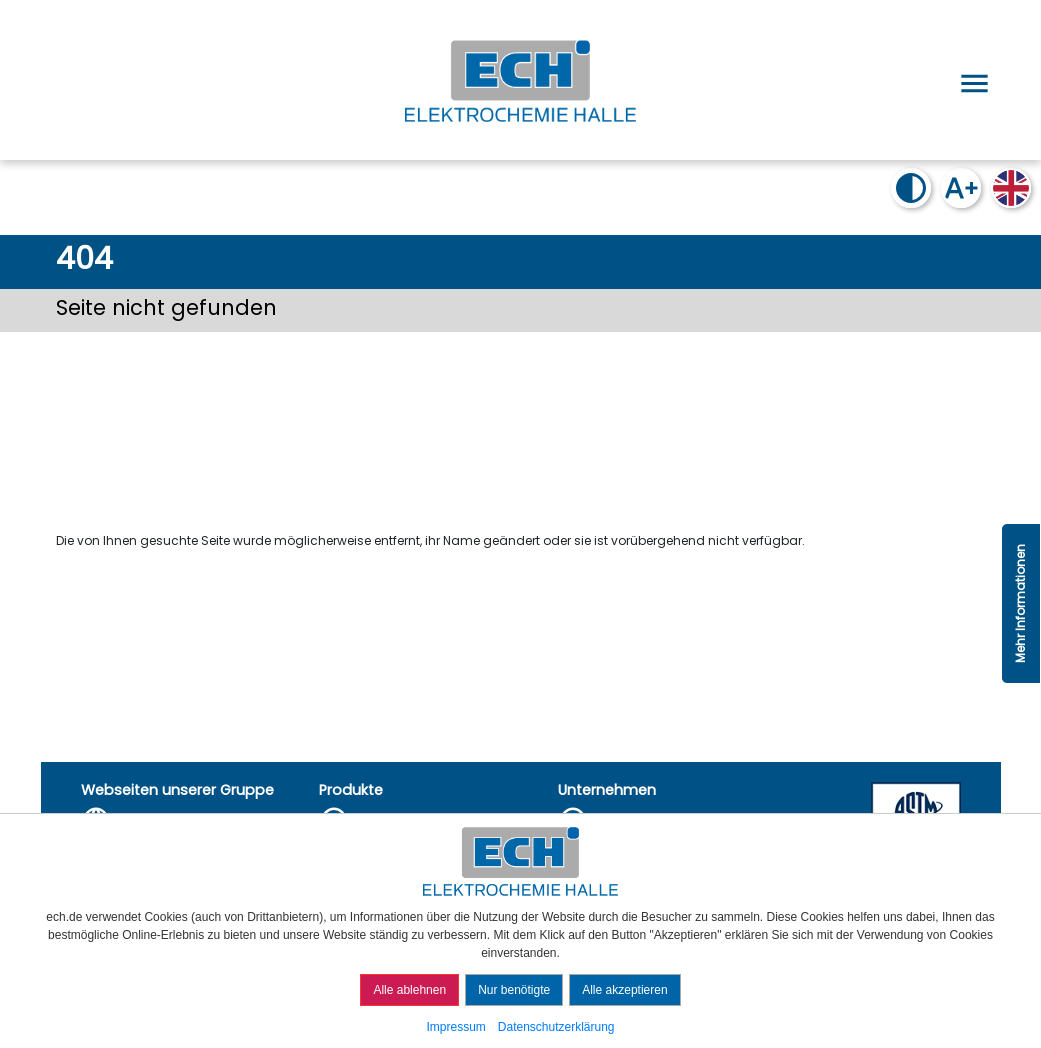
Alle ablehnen (409, 990)
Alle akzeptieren (624, 990)
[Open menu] (971, 80)
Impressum (455, 1027)
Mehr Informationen (1020, 603)
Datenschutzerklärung (556, 1027)
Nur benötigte (514, 990)
